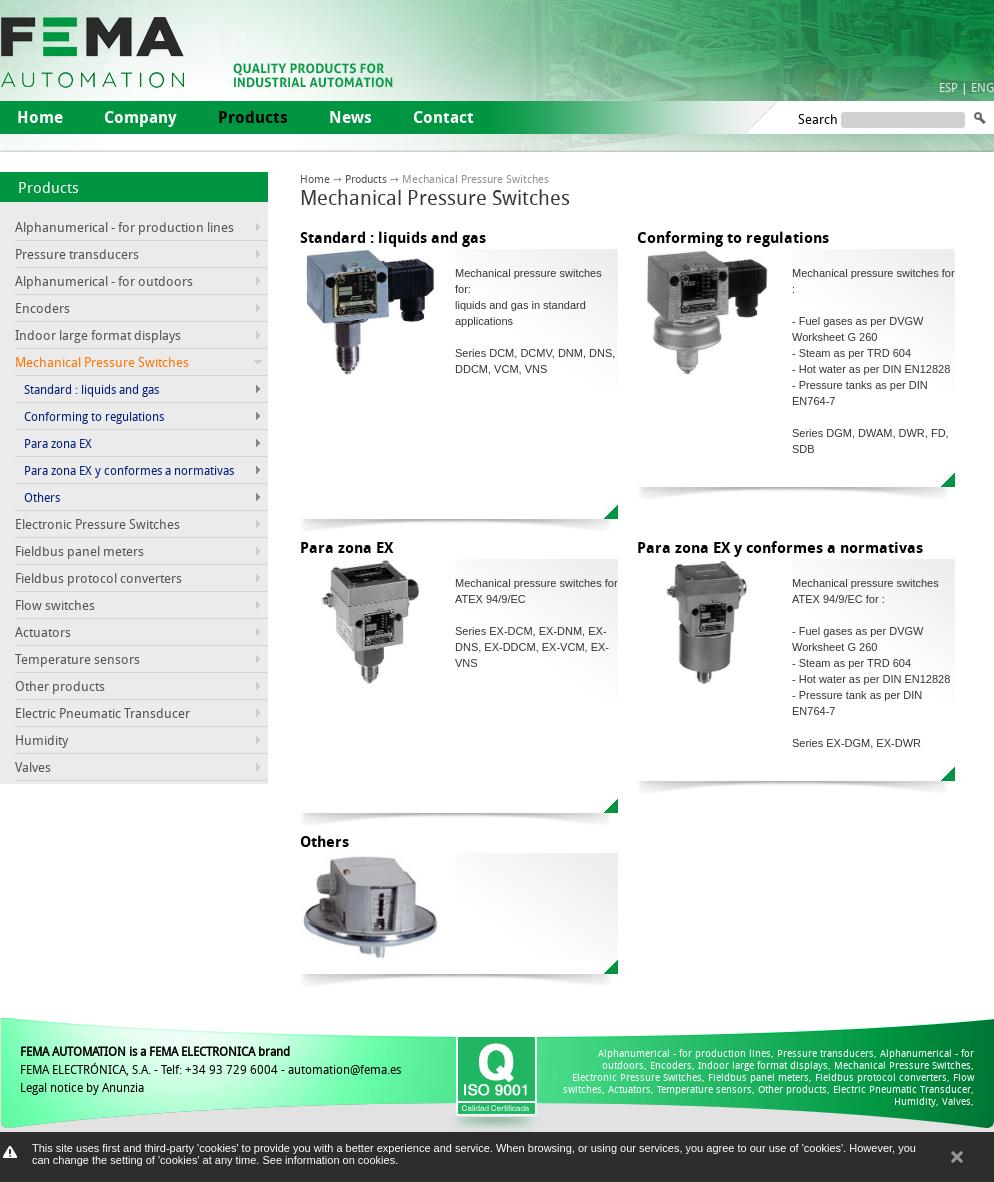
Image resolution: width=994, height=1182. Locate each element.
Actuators (43, 632)
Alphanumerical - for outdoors (104, 281)
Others (42, 497)
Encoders (42, 308)
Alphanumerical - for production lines (124, 227)
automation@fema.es (344, 1069)
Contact (443, 117)
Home (40, 117)
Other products (60, 686)
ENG (982, 87)
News (350, 117)
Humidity (41, 740)
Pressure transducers (77, 254)
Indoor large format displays (98, 335)
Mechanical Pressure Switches (902, 1065)
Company (140, 117)
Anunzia (123, 1087)
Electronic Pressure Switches (97, 524)
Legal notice (51, 1087)
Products (48, 187)
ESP (948, 87)
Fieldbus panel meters (79, 551)
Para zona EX (58, 443)
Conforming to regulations (94, 416)
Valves (33, 767)
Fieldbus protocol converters (98, 578)
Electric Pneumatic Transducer (102, 713)
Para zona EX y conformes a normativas (129, 470)
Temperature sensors (77, 659)
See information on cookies (328, 1160)
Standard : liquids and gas (91, 389)
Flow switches (55, 605)
